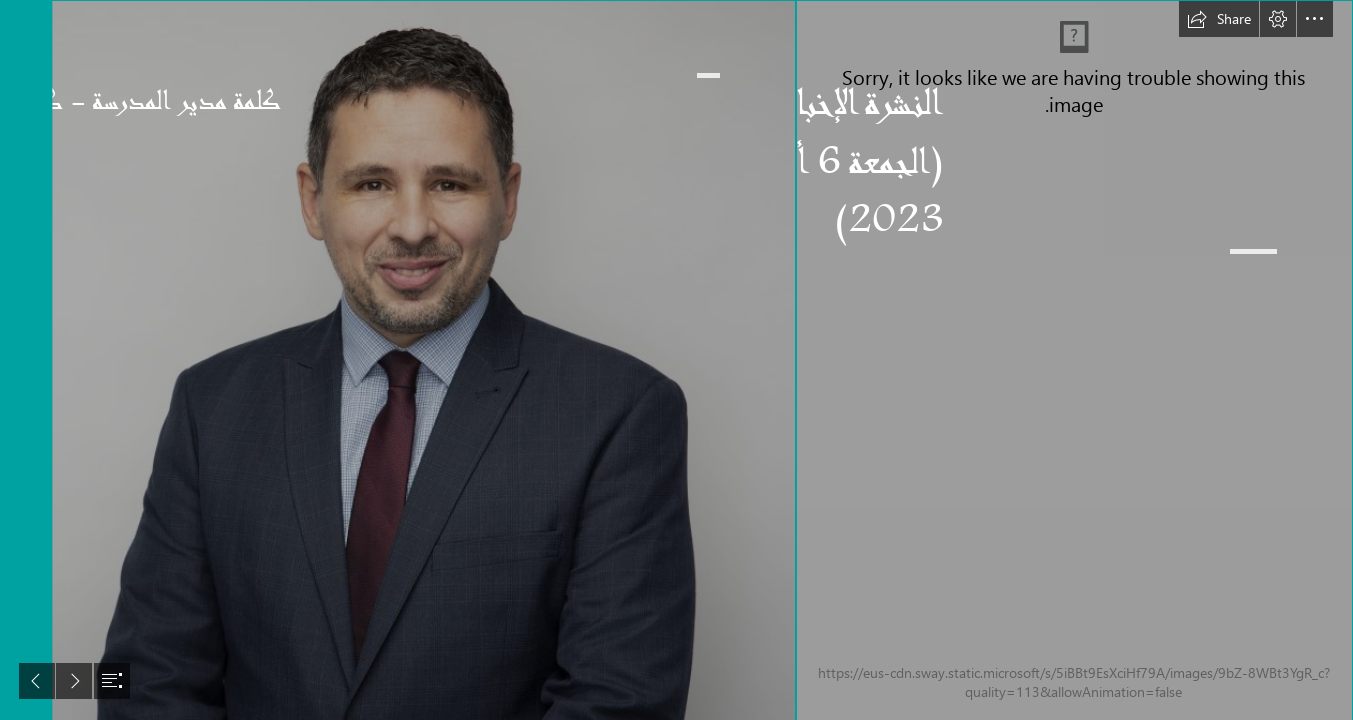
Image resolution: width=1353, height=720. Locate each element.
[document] (676, 360)
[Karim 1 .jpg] (412, 360)
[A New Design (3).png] (1075, 360)
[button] (1219, 19)
